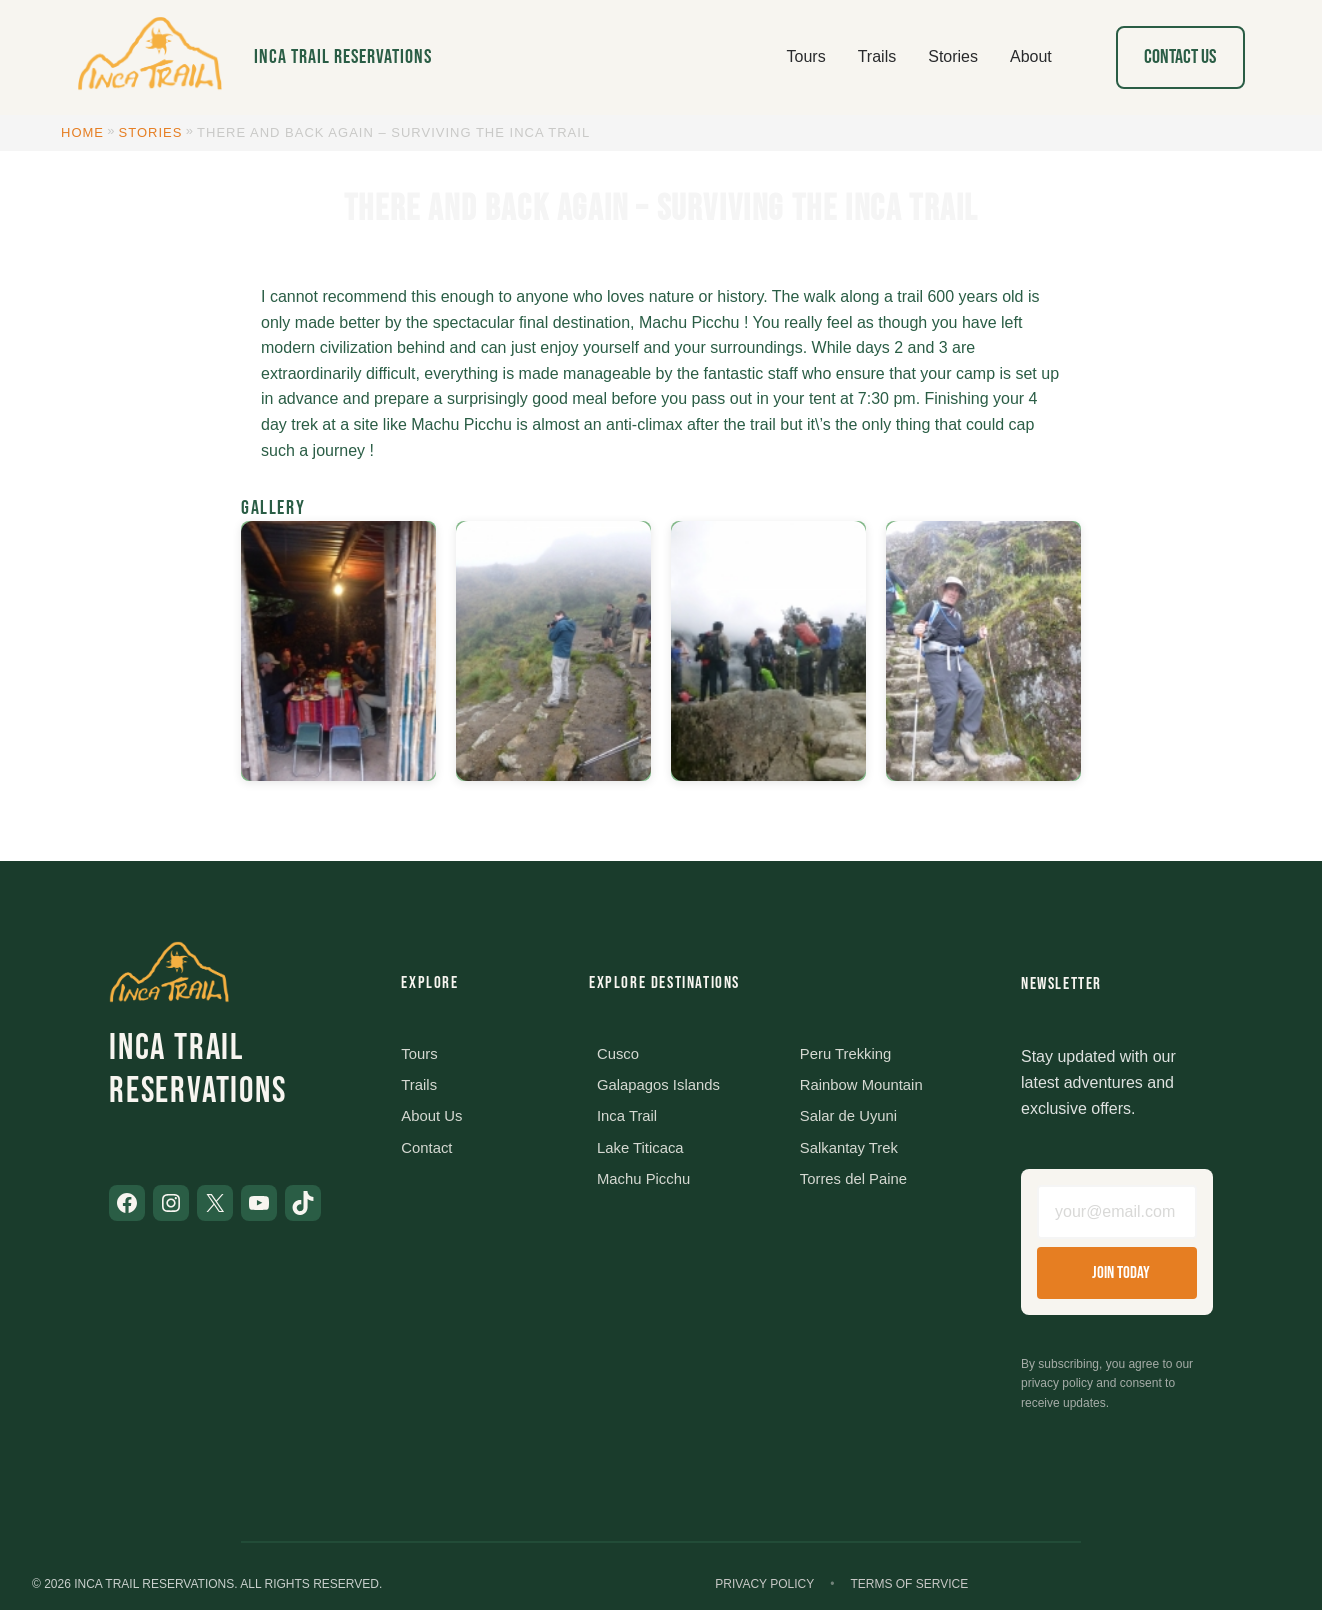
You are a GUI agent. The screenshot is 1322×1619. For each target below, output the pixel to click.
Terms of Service (909, 1593)
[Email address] (1117, 1217)
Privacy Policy (764, 1593)
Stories (151, 132)
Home (82, 132)
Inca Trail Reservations (343, 57)
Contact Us (1180, 57)
